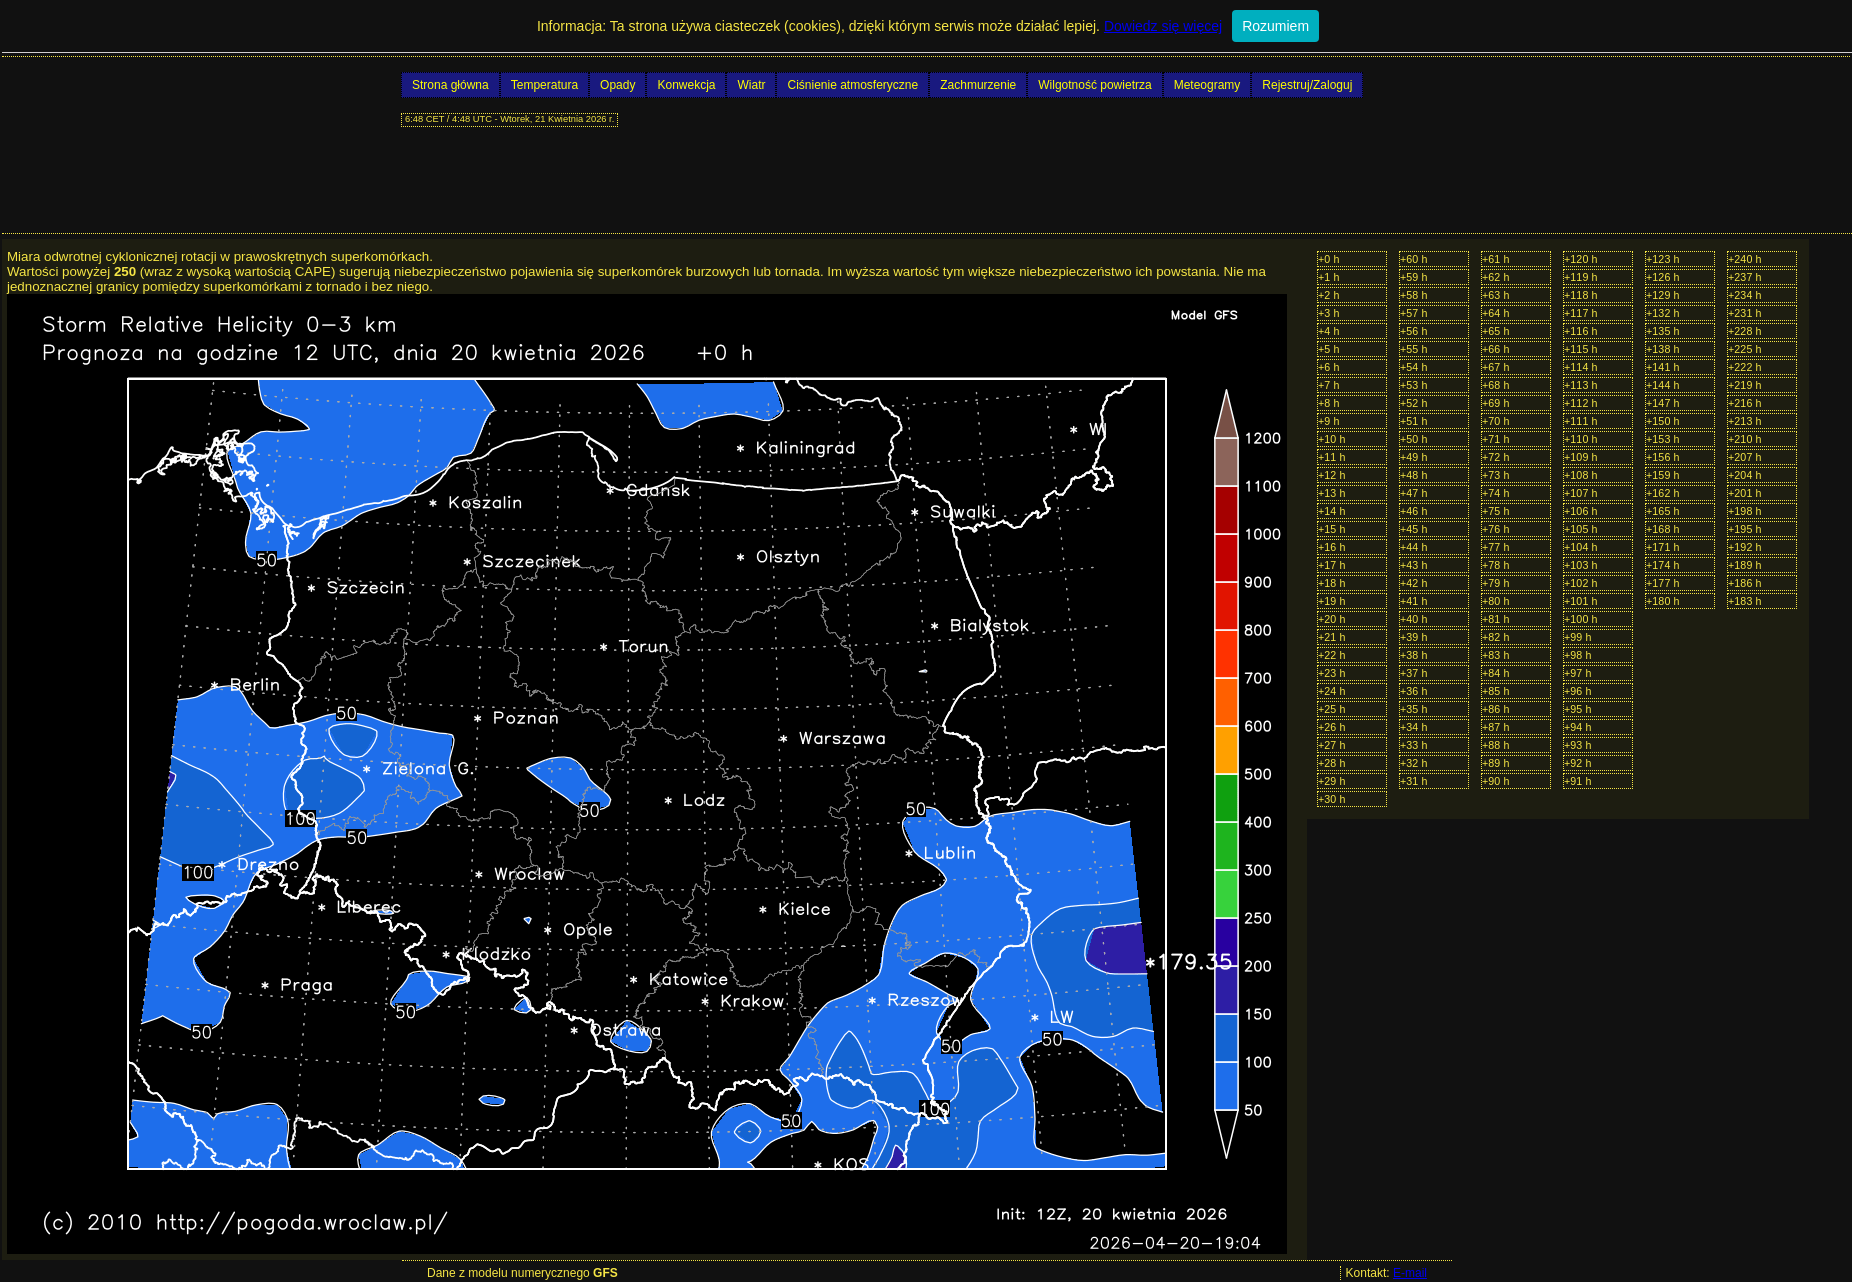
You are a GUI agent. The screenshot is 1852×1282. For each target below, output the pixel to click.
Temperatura (544, 85)
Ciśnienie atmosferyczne (852, 85)
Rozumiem (1275, 26)
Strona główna (450, 85)
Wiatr (751, 85)
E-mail (1410, 1273)
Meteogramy (1207, 85)
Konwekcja (686, 85)
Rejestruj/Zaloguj (1307, 85)
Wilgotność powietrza (1094, 85)
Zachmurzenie (978, 85)
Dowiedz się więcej (1163, 26)
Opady (617, 85)
